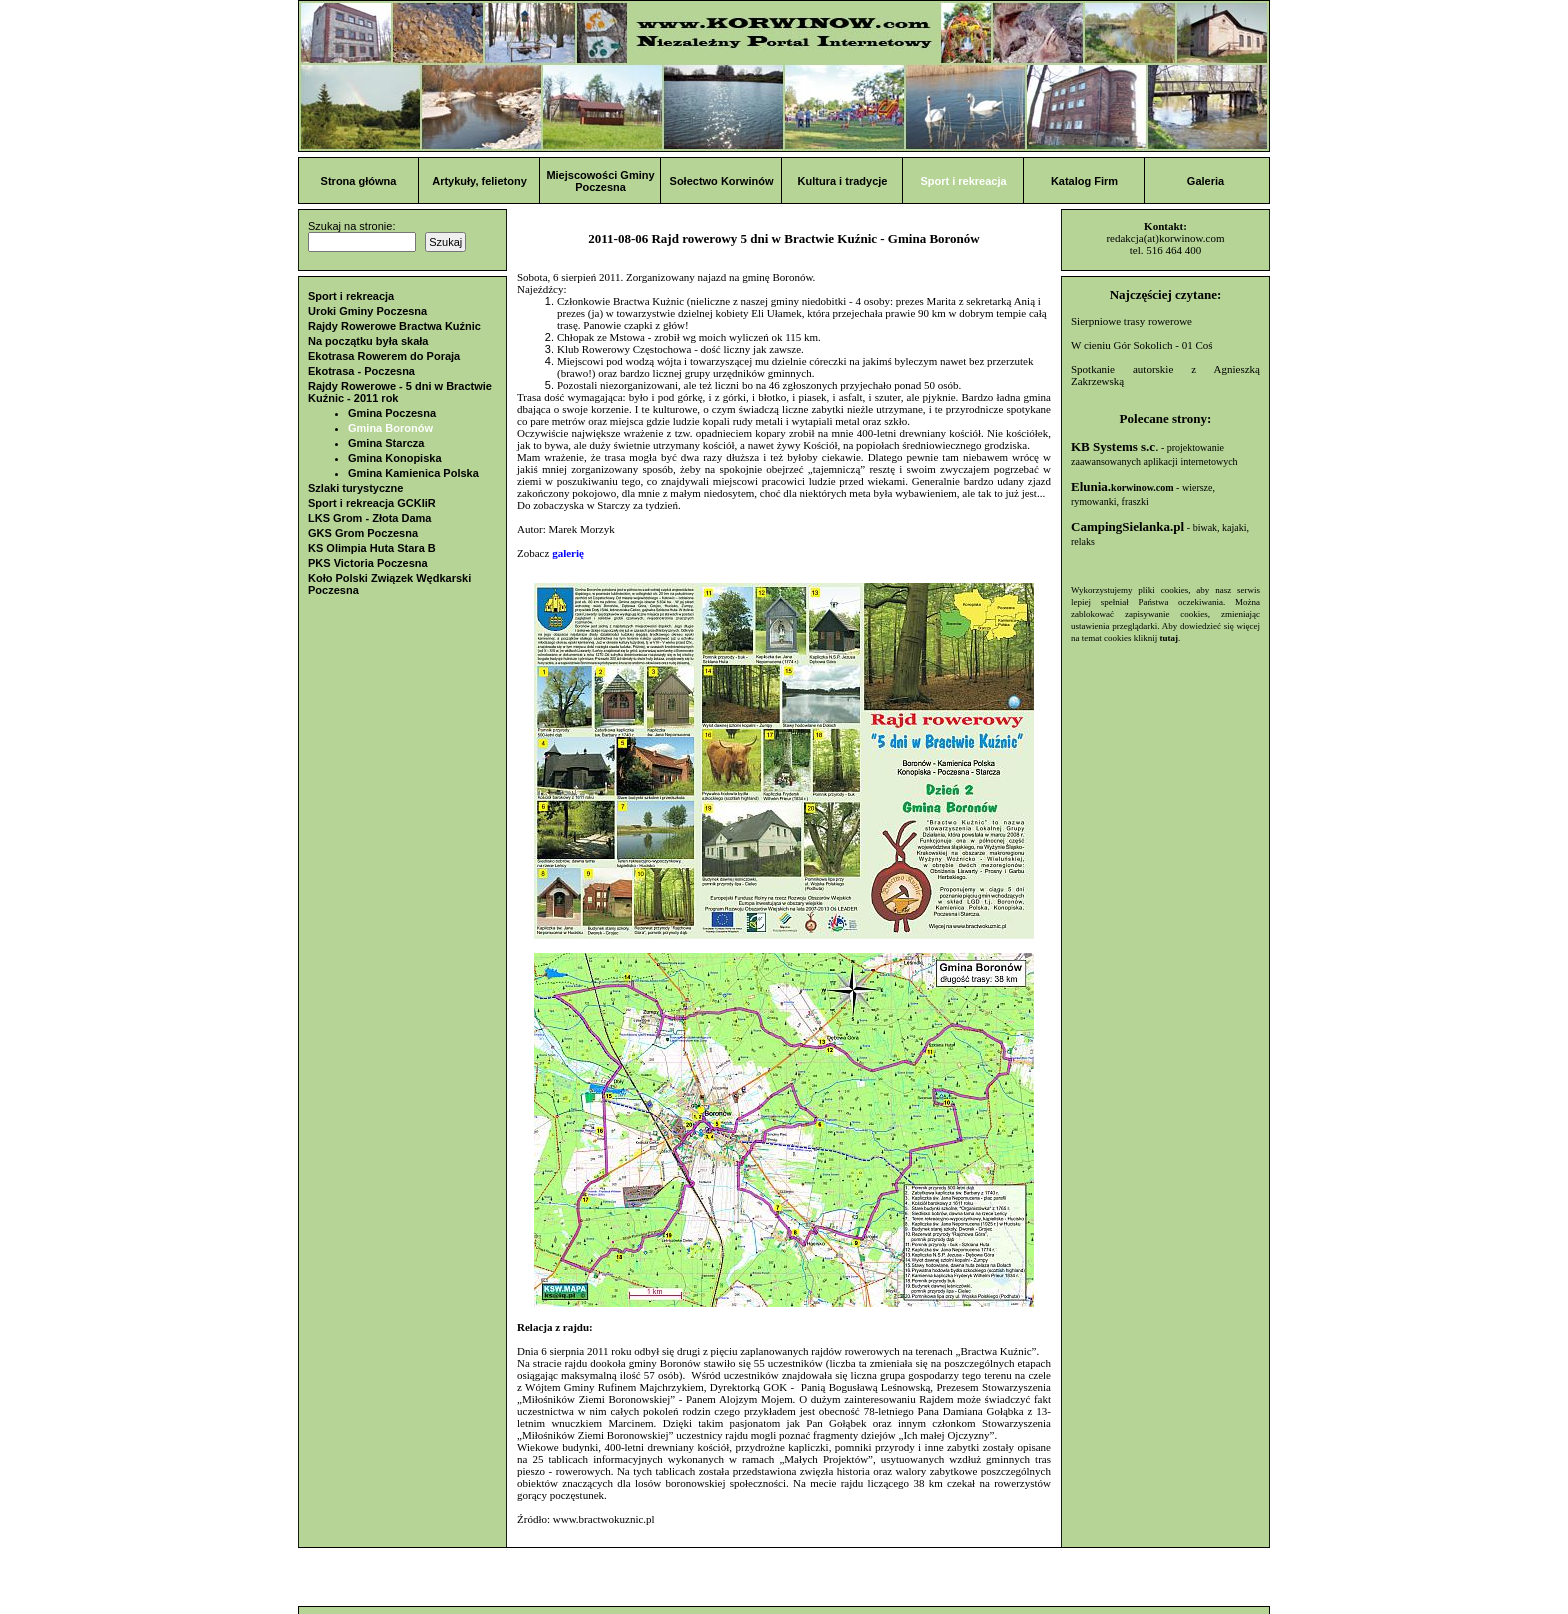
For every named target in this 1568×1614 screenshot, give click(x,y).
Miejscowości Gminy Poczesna (600, 181)
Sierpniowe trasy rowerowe (1131, 321)
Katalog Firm (1084, 181)
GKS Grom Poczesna (363, 533)
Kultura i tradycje (843, 181)
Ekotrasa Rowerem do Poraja (384, 356)
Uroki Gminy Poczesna (367, 311)
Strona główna (359, 181)
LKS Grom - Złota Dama (369, 518)
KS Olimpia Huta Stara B (372, 548)
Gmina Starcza (386, 443)
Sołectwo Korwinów (722, 181)
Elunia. (1122, 486)
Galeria (1205, 181)
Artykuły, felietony (479, 181)
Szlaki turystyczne (355, 488)
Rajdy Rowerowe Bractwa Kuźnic (394, 326)
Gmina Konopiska (395, 458)
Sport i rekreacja (963, 181)
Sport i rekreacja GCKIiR (372, 503)
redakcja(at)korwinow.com (1165, 238)
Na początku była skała (368, 341)
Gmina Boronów (390, 428)
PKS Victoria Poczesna (368, 563)
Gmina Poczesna (392, 413)
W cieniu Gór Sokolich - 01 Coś (1142, 345)
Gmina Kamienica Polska (413, 473)
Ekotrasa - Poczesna (361, 371)
